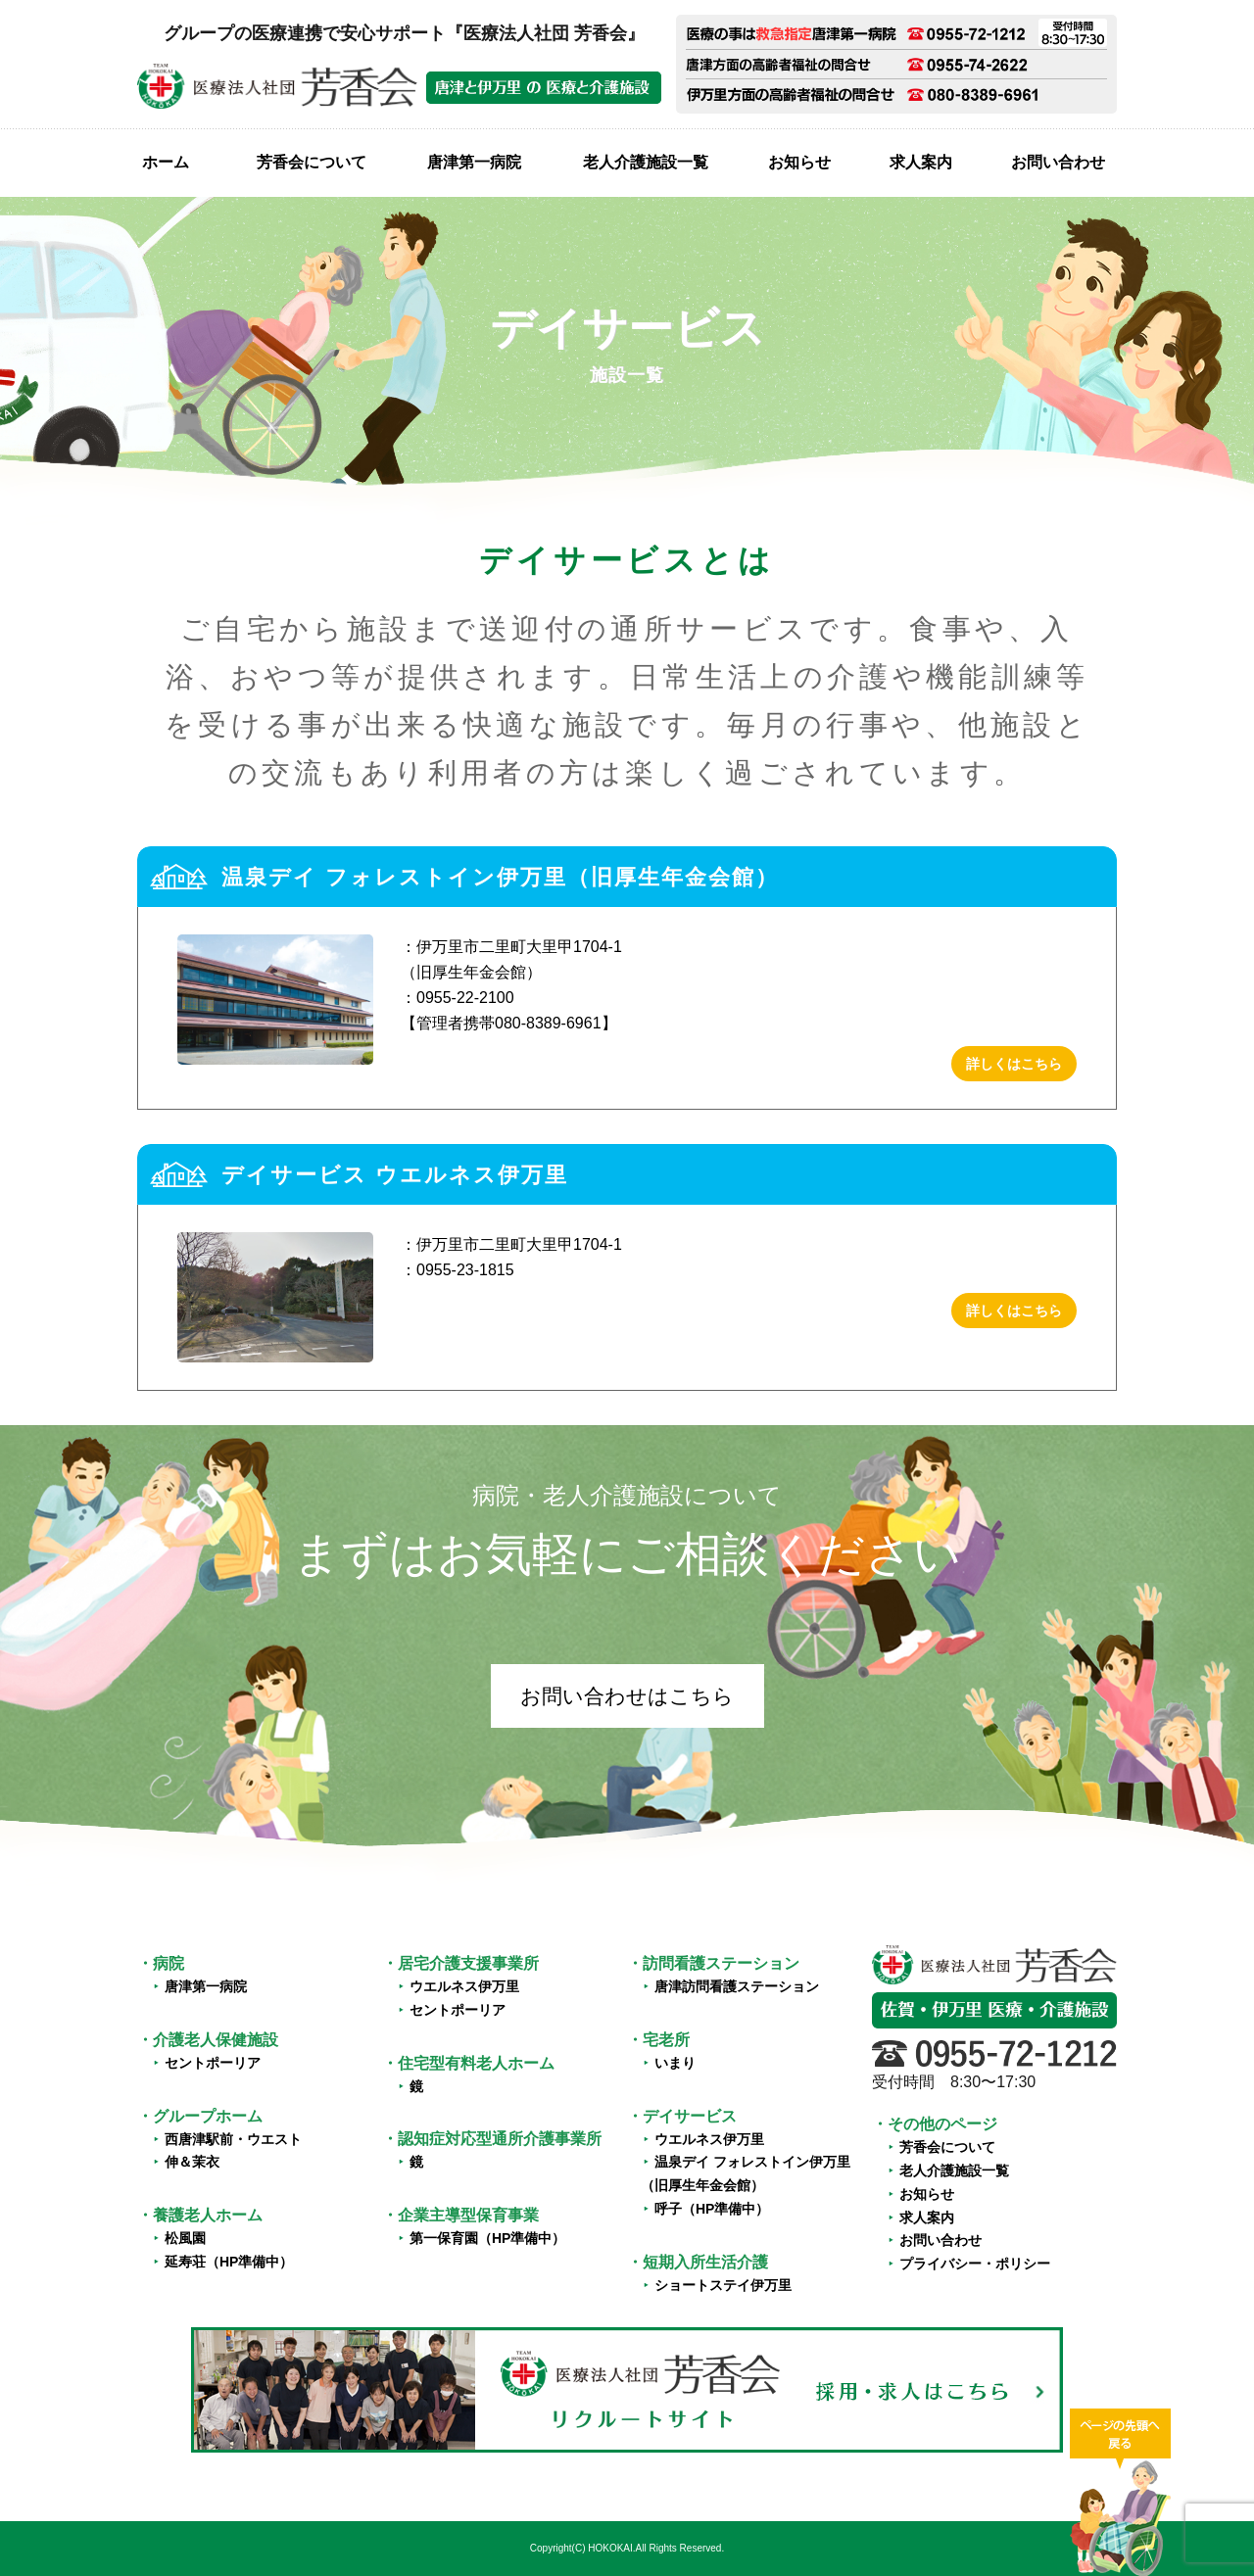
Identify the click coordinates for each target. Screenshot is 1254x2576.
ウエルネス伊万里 (464, 1986)
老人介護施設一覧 (645, 162)
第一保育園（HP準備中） (487, 2238)
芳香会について (311, 162)
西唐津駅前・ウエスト (233, 2139)
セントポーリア (213, 2063)
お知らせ (799, 162)
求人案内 (921, 162)
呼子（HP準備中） (711, 2209)
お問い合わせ (1058, 162)
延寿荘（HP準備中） (229, 2261)
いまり (675, 2063)
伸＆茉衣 (192, 2162)
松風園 (185, 2238)
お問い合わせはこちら (627, 1696)
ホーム (165, 162)
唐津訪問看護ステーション (736, 1986)
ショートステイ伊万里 (723, 2285)
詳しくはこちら (1014, 1064)
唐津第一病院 (474, 162)
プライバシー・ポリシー (974, 2263)
